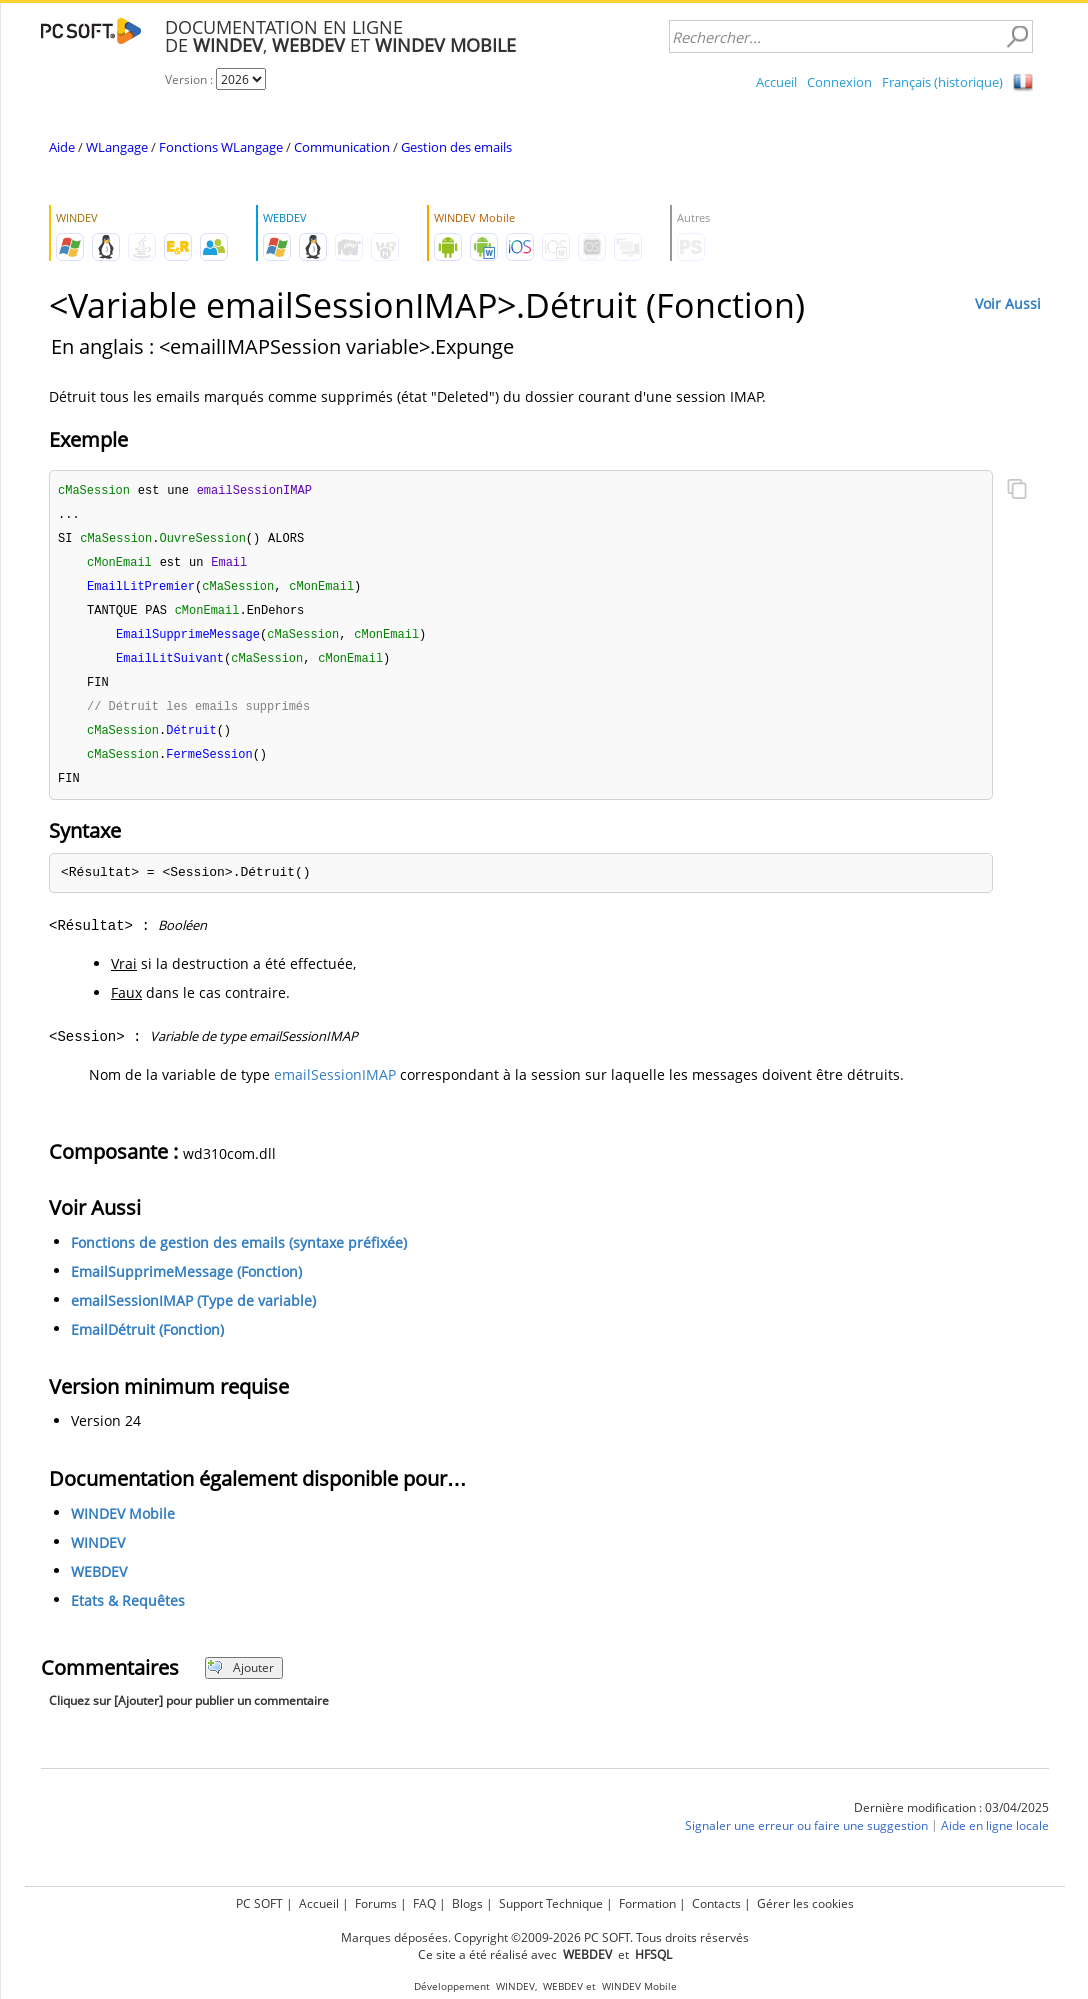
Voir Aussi (1008, 303)
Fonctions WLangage (221, 147)
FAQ (424, 1903)
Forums (376, 1903)
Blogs (467, 1903)
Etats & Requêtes (128, 1613)
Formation (647, 1903)
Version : (190, 79)
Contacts (716, 1903)
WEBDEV (99, 1584)
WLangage (117, 147)
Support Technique (551, 1903)
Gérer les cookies (805, 1903)
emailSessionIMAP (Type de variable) (193, 1313)
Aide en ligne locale (995, 1838)
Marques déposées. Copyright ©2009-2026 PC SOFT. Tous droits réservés (545, 1937)
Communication (342, 147)
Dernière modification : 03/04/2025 (951, 1820)
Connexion (839, 82)
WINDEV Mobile (123, 1526)
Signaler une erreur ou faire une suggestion (806, 1838)
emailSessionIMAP (335, 1087)
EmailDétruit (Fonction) (147, 1342)
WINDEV (98, 1555)
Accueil (776, 82)
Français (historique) (942, 82)
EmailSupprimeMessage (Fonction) (186, 1284)
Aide (62, 147)
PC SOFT (259, 1903)
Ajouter (240, 1680)
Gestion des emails (456, 147)
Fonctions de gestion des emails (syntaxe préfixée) (239, 1255)
